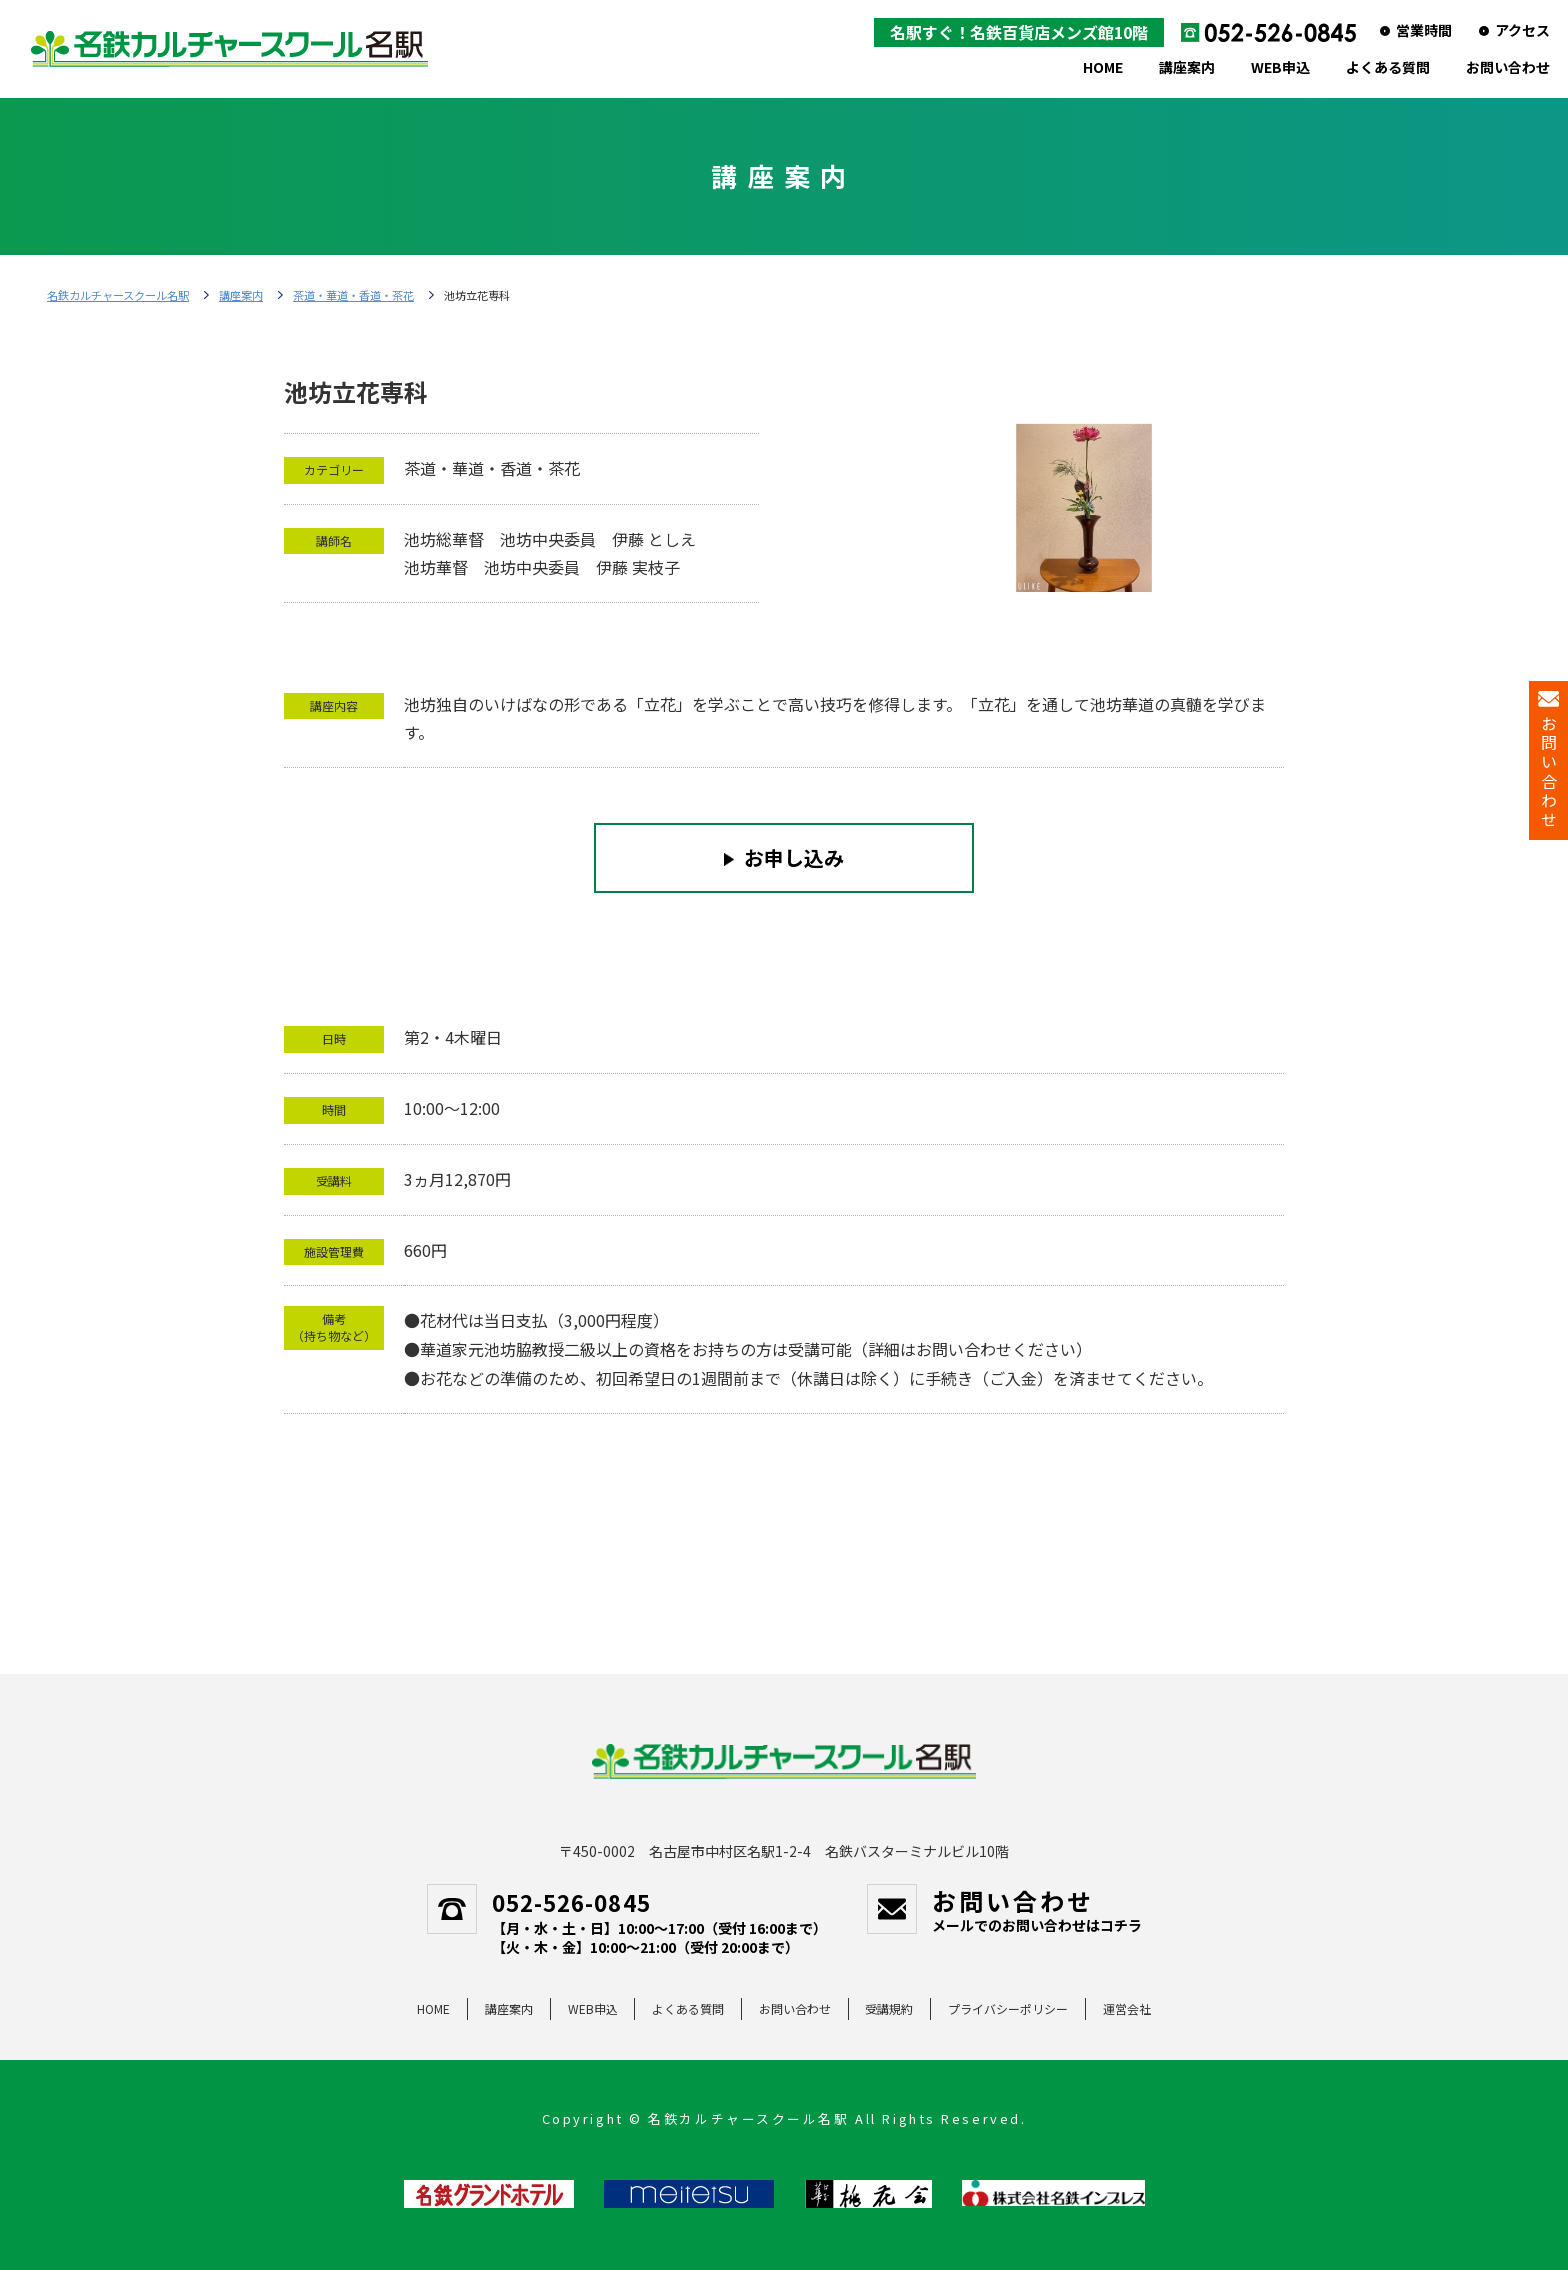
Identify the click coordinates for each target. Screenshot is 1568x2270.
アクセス (1522, 30)
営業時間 (1424, 30)
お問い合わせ (1508, 67)
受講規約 (889, 2008)
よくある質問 (1388, 67)
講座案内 (1187, 67)
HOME (1103, 67)
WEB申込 (1280, 67)
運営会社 (1127, 2008)
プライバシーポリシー (1008, 2008)
